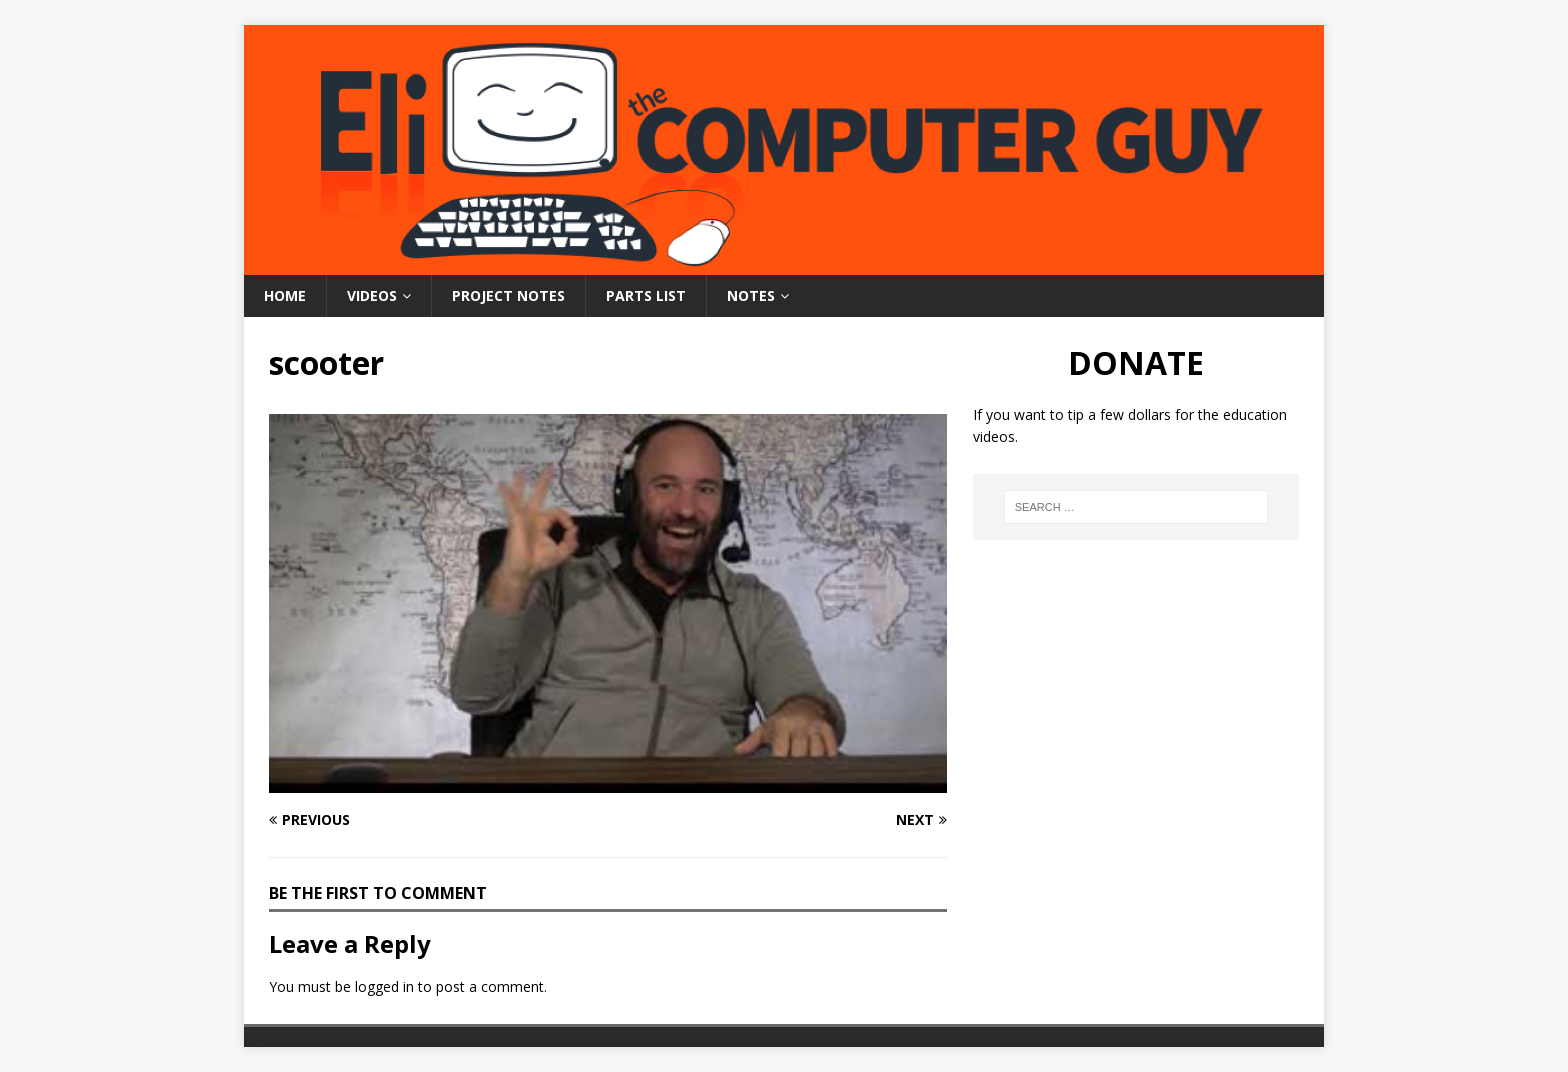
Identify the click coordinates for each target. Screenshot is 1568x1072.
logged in (384, 986)
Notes (751, 295)
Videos (372, 295)
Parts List (646, 295)
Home (285, 295)
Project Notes (508, 295)
